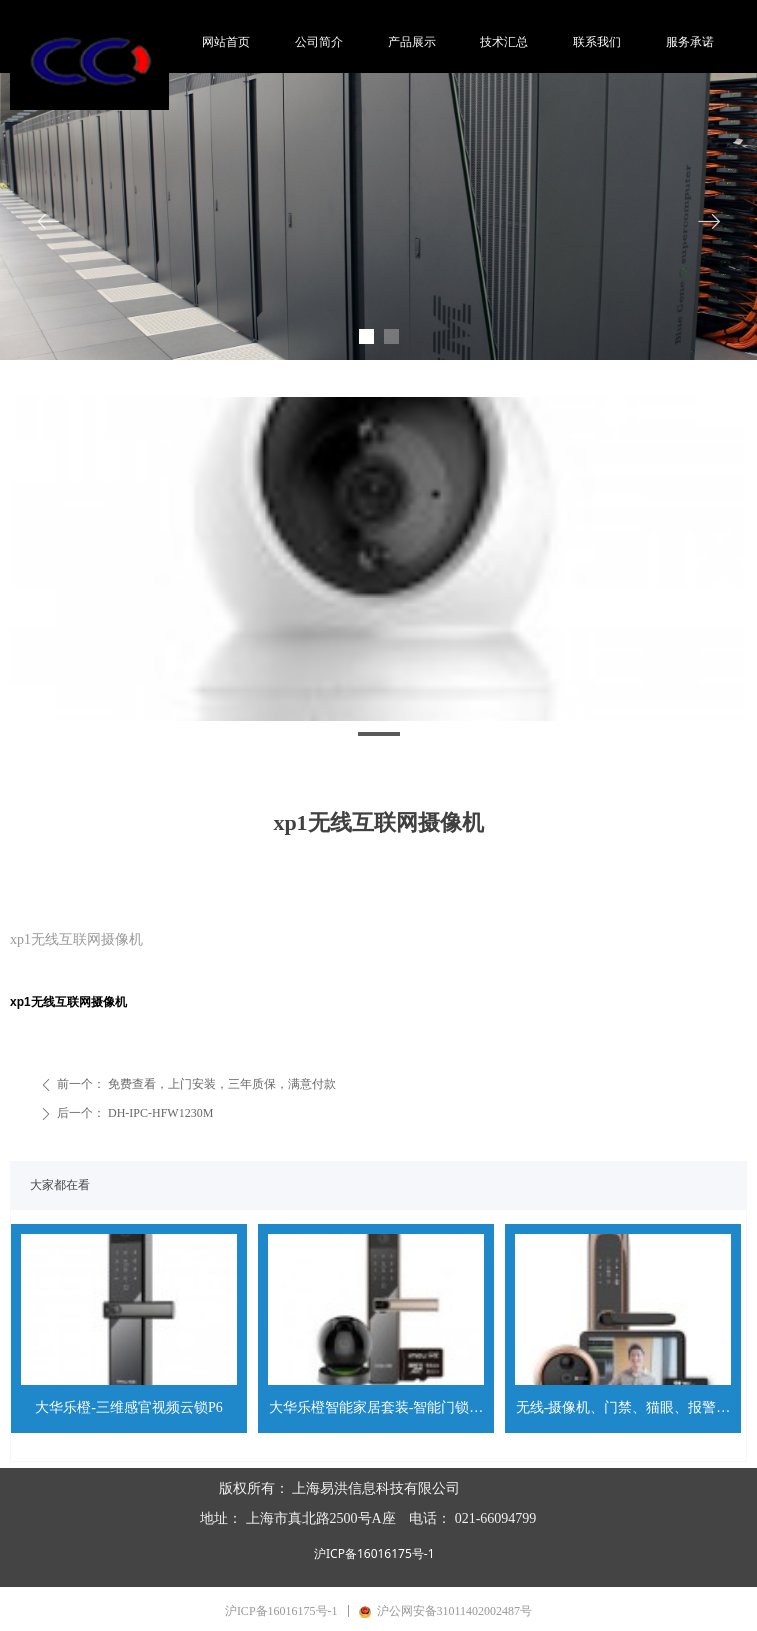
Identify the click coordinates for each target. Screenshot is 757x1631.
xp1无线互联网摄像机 (68, 1002)
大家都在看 (60, 1185)
